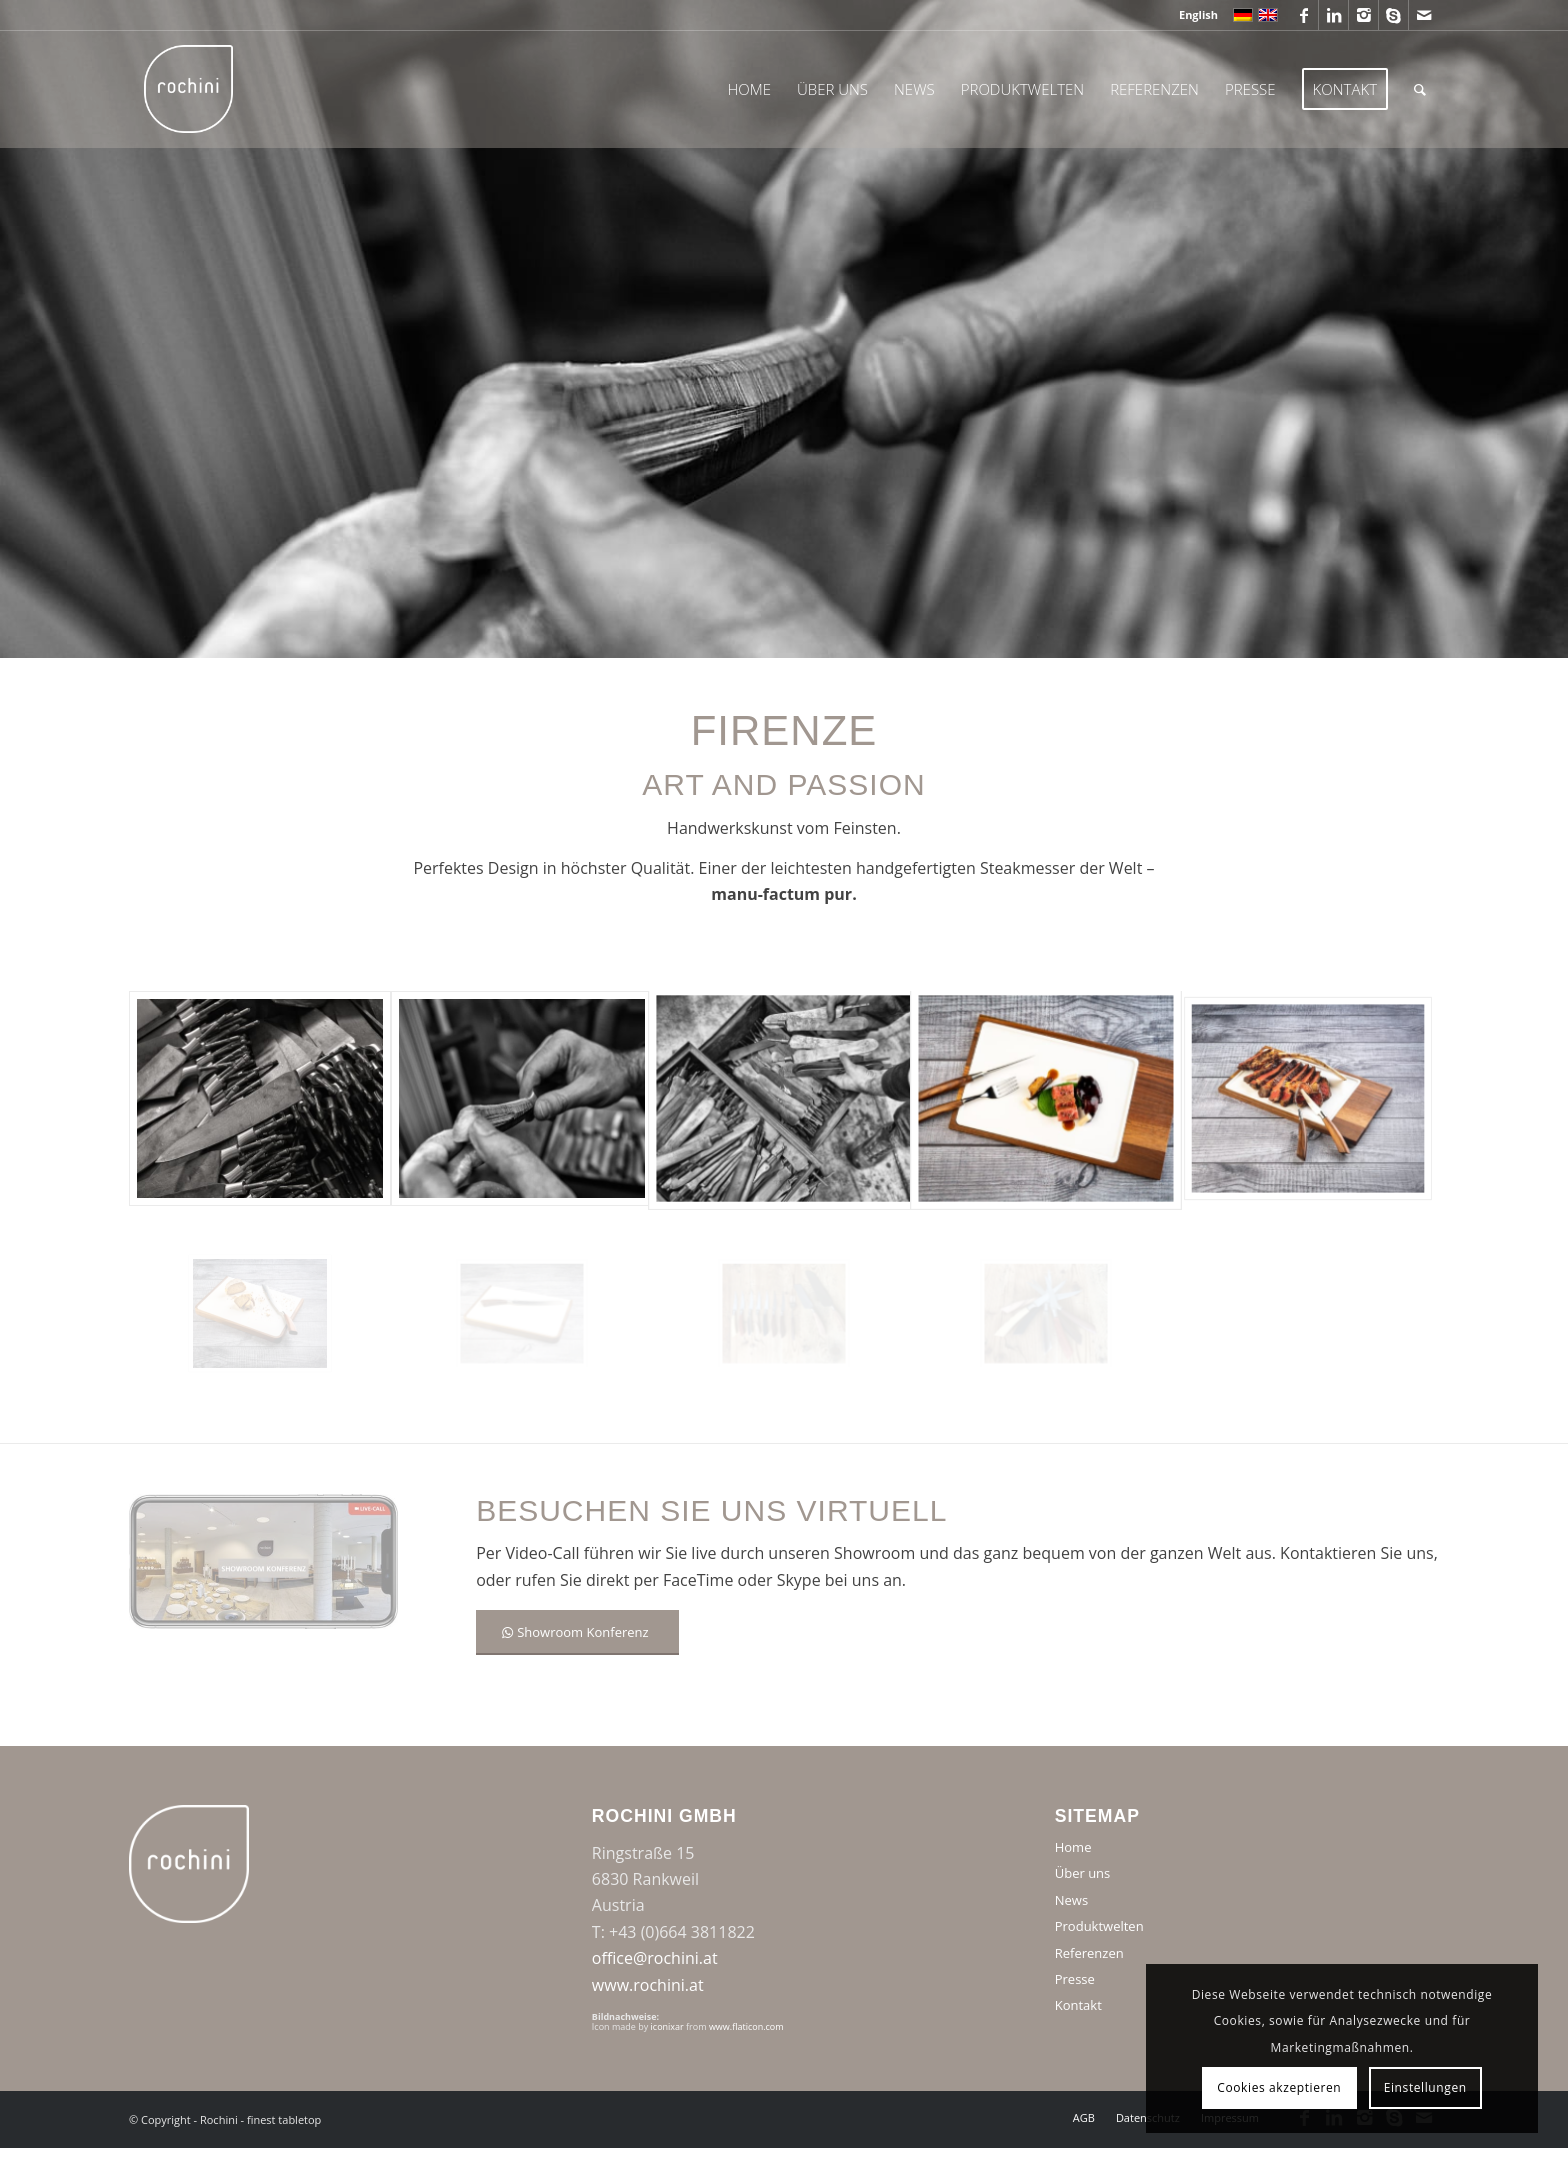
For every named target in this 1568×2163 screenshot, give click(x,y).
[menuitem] (1193, 15)
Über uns (1083, 1873)
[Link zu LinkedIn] (1333, 15)
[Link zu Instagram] (1363, 15)
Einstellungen (1425, 2087)
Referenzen (1089, 1953)
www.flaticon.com (746, 2026)
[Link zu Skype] (1393, 15)
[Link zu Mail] (1424, 15)
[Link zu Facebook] (1303, 15)
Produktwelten (1099, 1926)
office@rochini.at (655, 1958)
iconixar (667, 2026)
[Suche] (1420, 89)
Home (1073, 1847)
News (1071, 1900)
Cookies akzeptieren (1279, 2087)
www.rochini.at (648, 1985)
